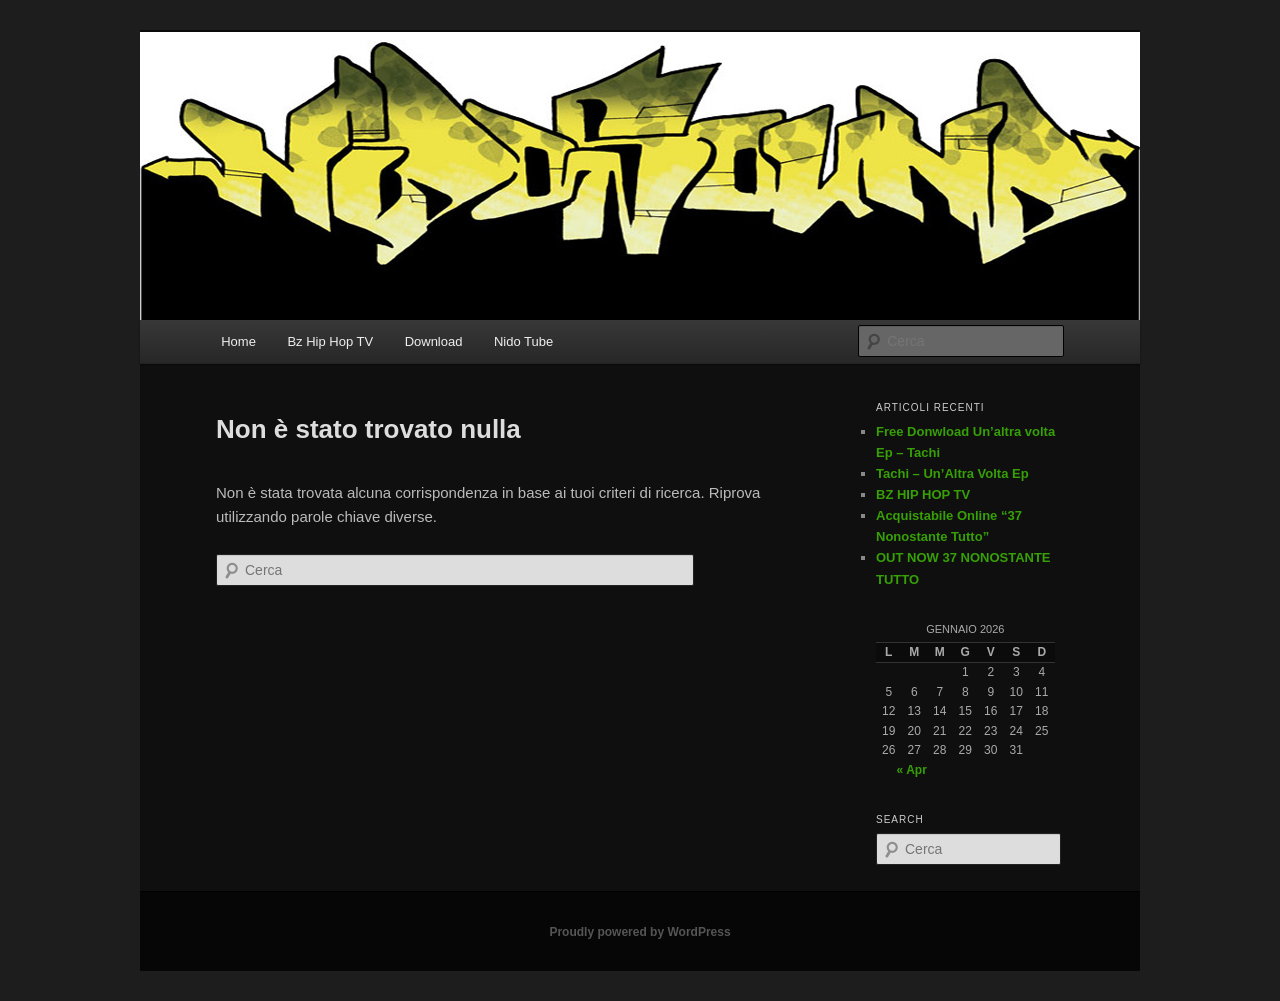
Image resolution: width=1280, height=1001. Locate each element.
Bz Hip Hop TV (330, 341)
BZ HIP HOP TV (923, 494)
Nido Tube (523, 341)
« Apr (912, 770)
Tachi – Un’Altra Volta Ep (952, 473)
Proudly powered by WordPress (639, 932)
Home (238, 341)
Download (434, 341)
